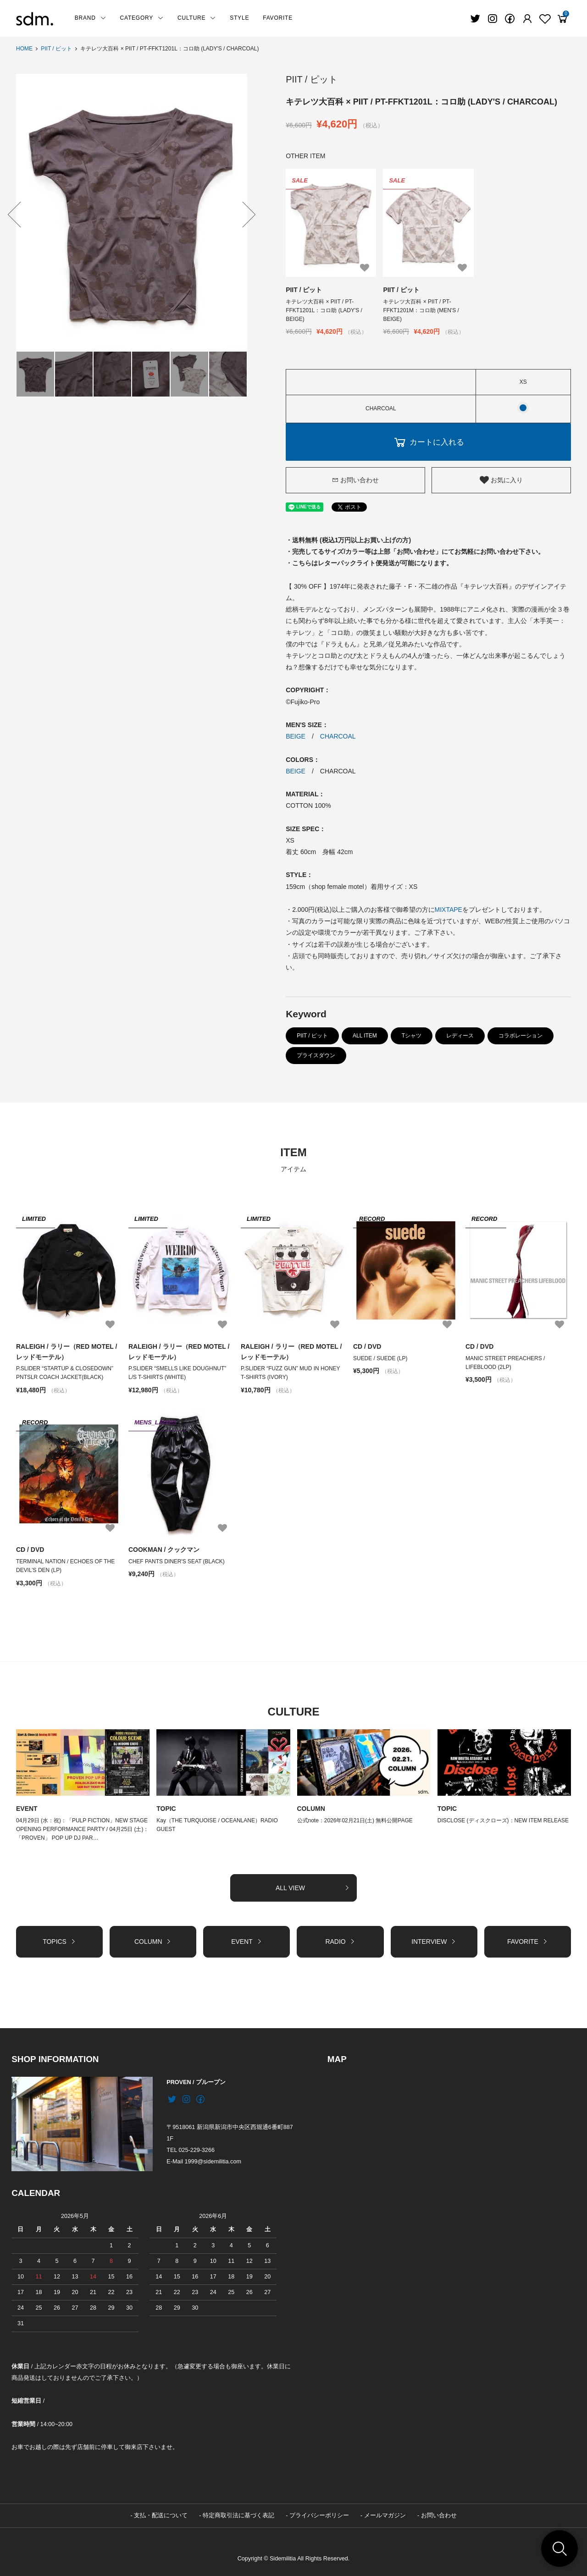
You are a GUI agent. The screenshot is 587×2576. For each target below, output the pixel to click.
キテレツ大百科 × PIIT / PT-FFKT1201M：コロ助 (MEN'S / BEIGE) (421, 310)
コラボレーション (520, 1035)
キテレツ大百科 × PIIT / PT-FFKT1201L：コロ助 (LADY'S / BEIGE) (324, 310)
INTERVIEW (434, 1941)
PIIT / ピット (56, 48)
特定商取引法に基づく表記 (238, 2515)
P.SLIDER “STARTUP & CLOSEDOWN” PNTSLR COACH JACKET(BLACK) (65, 1372)
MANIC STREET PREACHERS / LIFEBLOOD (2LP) (505, 1362)
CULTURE (196, 18)
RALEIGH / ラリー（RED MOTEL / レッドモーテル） (66, 1351)
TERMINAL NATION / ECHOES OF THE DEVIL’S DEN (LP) (65, 1565)
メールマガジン (385, 2515)
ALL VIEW (313, 1887)
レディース (460, 1035)
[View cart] (562, 19)
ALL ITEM (365, 1035)
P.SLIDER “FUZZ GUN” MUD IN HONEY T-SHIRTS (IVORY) (290, 1372)
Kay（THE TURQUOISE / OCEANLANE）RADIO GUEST (217, 1824)
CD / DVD (367, 1346)
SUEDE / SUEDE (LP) (380, 1358)
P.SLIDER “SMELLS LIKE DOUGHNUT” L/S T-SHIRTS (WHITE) (177, 1372)
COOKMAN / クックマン (164, 1549)
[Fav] (527, 19)
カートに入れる (428, 441)
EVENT (27, 1808)
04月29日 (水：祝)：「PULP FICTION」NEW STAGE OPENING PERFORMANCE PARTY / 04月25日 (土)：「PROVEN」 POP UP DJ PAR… (82, 1829)
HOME (24, 48)
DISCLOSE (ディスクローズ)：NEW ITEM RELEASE (503, 1820)
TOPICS (59, 1941)
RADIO (340, 1941)
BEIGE (295, 735)
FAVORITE (278, 18)
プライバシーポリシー (319, 2515)
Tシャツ (411, 1035)
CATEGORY (142, 18)
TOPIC (166, 1808)
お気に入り (501, 479)
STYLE (239, 18)
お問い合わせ (355, 479)
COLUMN (311, 1808)
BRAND (90, 18)
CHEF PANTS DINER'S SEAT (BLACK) (179, 1561)
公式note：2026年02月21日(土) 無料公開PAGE (355, 1820)
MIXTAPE (448, 909)
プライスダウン (316, 1055)
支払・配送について (161, 2515)
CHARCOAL (338, 735)
